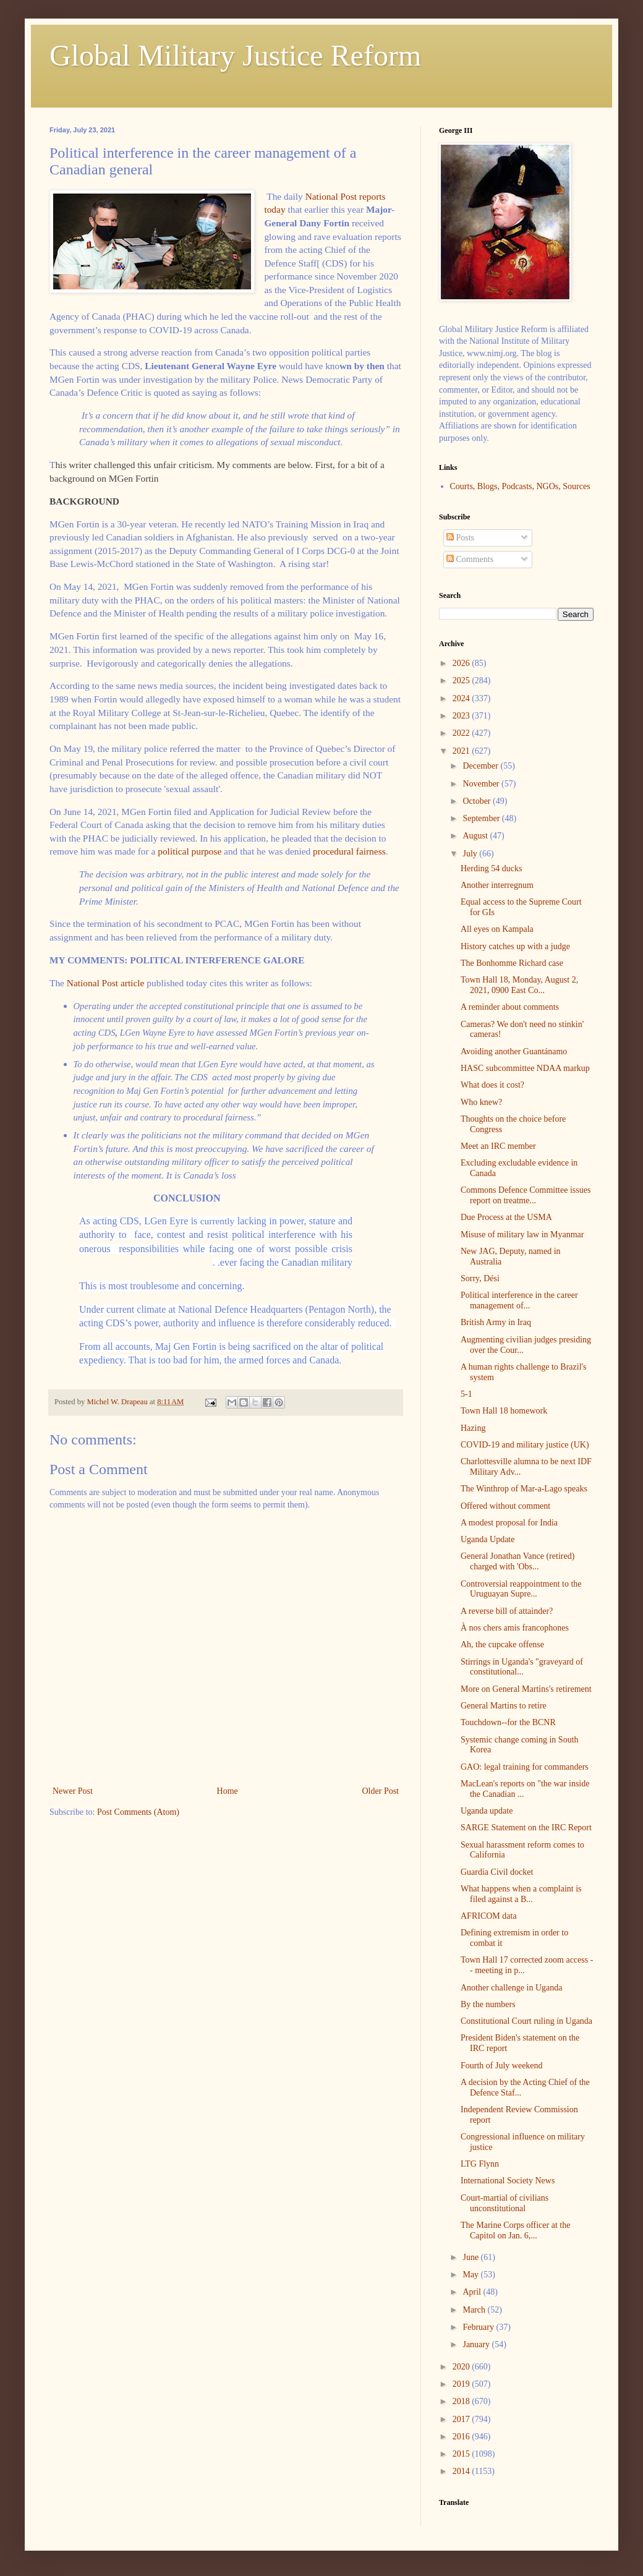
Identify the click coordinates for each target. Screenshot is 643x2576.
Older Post (380, 1791)
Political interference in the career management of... (519, 1300)
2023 (462, 715)
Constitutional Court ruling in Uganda (526, 2021)
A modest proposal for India (509, 1522)
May (471, 2274)
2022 (462, 733)
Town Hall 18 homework (504, 1410)
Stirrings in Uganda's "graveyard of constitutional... (522, 1667)
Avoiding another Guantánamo (514, 1051)
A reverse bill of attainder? (507, 1611)
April (472, 2292)
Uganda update (487, 1810)
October (477, 801)
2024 (462, 698)
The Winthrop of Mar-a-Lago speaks (524, 1488)
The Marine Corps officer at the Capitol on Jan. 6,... (515, 2230)
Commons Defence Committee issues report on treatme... (525, 1195)
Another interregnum (497, 885)
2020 (462, 2366)
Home (227, 1791)
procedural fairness (349, 851)
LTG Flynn (480, 2164)
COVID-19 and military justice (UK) (525, 1444)
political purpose (189, 851)
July (470, 853)
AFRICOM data (489, 1916)
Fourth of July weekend (502, 2065)
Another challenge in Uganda (511, 1987)
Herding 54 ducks (491, 868)
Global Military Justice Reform (235, 55)
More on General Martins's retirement (526, 1689)
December (481, 765)
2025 (462, 680)
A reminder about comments (510, 1007)
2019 (462, 2384)
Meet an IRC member (498, 1146)
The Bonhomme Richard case (512, 963)
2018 (462, 2401)
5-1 (466, 1394)
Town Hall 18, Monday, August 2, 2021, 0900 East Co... (519, 985)
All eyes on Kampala (497, 929)
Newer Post (73, 1791)
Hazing (473, 1428)
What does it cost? (492, 1085)
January (477, 2344)
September (481, 818)
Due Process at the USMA (506, 1217)
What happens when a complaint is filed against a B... (521, 1894)
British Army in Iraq (496, 1322)
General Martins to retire (504, 1705)
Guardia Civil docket (497, 1872)
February (479, 2327)
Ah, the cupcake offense (502, 1644)
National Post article (107, 983)
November (481, 783)
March (474, 2309)
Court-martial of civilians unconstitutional (504, 2203)
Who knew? (481, 1102)
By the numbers (488, 2004)
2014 (462, 2471)
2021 (462, 751)
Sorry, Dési (480, 1278)
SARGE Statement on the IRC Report (526, 1827)
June (471, 2257)
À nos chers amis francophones (515, 1627)
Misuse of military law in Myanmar (522, 1234)
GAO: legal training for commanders (525, 1767)
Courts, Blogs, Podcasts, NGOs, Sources (520, 486)
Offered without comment (505, 1506)
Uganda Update (487, 1539)
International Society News (508, 2180)
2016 (462, 2436)
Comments (469, 559)
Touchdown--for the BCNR (508, 1722)
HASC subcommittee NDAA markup (525, 1068)
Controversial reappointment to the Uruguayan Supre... (521, 1589)
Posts (460, 537)
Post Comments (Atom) (138, 1812)
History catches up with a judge (515, 946)
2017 (462, 2419)
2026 (462, 663)
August (476, 835)
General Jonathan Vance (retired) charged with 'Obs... (517, 1561)
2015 (462, 2454)
